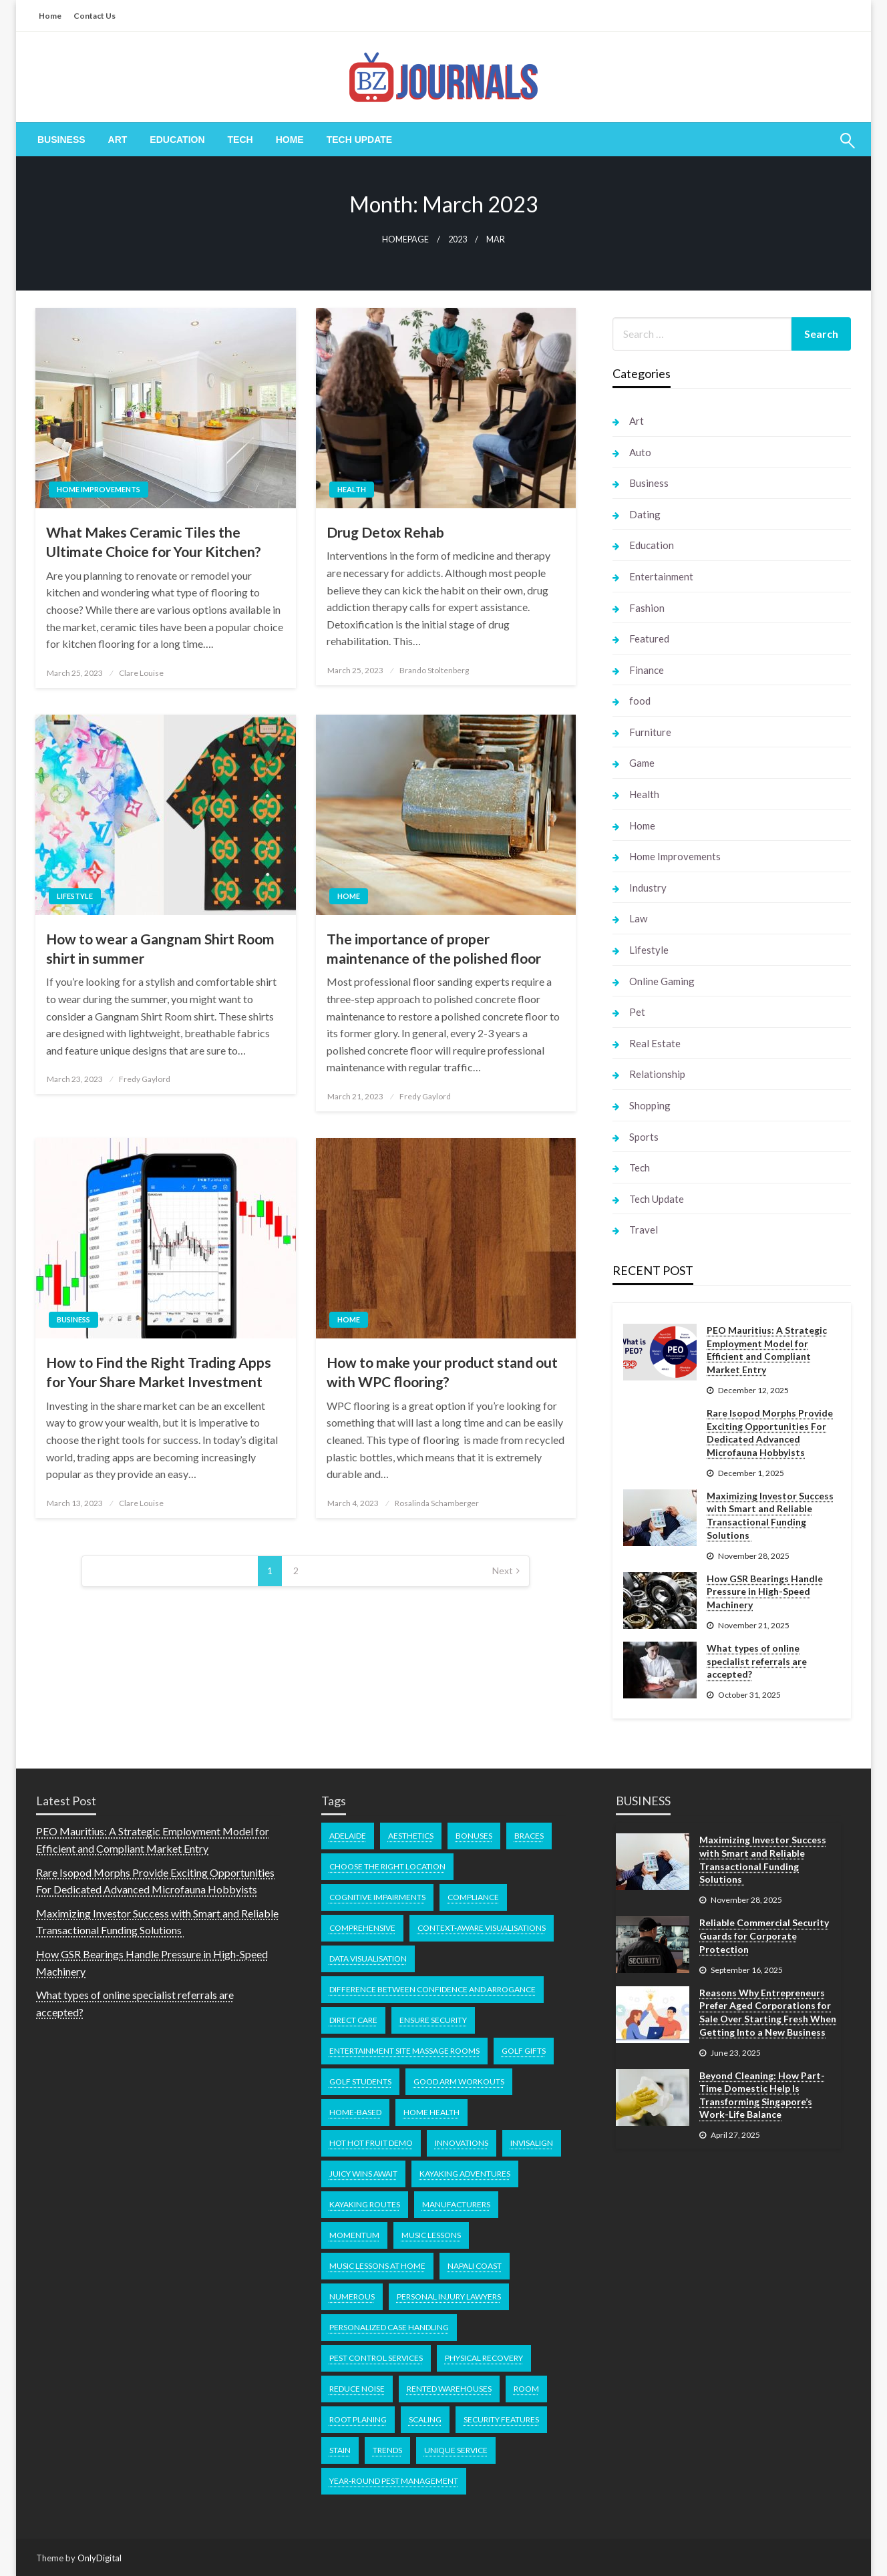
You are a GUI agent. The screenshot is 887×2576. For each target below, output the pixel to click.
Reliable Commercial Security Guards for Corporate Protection (764, 1935)
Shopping (650, 1105)
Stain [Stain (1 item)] (340, 2450)
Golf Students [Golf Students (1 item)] (360, 2081)
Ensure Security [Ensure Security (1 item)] (433, 2020)
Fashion (647, 608)
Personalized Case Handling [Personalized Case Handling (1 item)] (389, 2327)
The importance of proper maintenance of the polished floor (434, 948)
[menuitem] (61, 139)
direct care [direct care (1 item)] (353, 2020)
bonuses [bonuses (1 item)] (474, 1836)
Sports (644, 1137)
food (640, 701)
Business (61, 139)
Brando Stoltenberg (434, 670)
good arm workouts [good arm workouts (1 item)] (458, 2081)
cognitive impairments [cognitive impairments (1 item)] (377, 1897)
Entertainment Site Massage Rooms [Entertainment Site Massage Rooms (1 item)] (404, 2051)
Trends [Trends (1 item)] (387, 2450)
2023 (457, 239)
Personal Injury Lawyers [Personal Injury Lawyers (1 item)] (449, 2296)
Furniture (650, 732)
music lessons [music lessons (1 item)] (431, 2235)
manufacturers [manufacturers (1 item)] (456, 2204)
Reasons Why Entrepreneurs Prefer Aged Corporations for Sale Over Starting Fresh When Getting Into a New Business (767, 2012)
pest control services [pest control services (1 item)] (376, 2358)
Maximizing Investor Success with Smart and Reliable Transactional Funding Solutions (770, 1515)
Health (351, 489)
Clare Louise (141, 673)
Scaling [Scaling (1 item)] (425, 2419)
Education (177, 139)
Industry (648, 888)
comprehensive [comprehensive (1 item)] (362, 1928)
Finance (646, 670)
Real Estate (655, 1043)
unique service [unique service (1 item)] (456, 2450)
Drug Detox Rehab (385, 532)
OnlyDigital (99, 2558)
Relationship (657, 1074)
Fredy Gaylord (144, 1079)
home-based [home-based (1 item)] (355, 2112)
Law (638, 918)
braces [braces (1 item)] (529, 1836)
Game (642, 763)
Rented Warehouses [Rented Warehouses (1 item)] (449, 2389)
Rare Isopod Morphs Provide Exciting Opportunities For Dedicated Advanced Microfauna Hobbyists (770, 1432)
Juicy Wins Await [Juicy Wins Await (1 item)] (363, 2174)
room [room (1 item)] (526, 2389)
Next (502, 1570)
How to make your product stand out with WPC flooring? (442, 1372)
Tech (240, 139)
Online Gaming (662, 981)
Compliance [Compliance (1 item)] (473, 1897)
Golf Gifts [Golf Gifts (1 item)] (524, 2051)
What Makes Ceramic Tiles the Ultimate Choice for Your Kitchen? (153, 542)
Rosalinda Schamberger (437, 1503)
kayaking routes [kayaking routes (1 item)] (364, 2204)
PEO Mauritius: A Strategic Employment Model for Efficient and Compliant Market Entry (767, 1349)
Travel (643, 1230)
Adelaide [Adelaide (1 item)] (347, 1836)
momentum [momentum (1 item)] (354, 2235)
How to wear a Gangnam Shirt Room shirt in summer (160, 948)
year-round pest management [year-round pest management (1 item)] (393, 2481)
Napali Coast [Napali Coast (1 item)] (475, 2266)
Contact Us (94, 16)
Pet (637, 1012)
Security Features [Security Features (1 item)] (501, 2419)
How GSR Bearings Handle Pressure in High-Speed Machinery (765, 1591)
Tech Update (360, 139)
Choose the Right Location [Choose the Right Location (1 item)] (387, 1866)
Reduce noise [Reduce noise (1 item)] (357, 2389)
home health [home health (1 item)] (431, 2112)
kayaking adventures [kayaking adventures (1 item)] (464, 2174)
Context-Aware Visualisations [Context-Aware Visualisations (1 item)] (481, 1928)
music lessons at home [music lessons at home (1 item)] (377, 2266)
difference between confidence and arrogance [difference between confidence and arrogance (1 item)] (432, 1989)
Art (118, 139)
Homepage (405, 239)
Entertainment (661, 576)
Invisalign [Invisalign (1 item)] (531, 2143)
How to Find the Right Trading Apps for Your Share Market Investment (158, 1372)
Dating (645, 514)
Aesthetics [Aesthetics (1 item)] (410, 1836)
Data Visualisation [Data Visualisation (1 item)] (368, 1959)
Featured (649, 638)
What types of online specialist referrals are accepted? (757, 1661)
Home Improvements (98, 489)
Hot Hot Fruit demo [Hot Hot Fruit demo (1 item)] (371, 2143)
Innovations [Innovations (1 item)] (461, 2143)
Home (50, 16)
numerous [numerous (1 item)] (352, 2296)
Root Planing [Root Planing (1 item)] (358, 2419)
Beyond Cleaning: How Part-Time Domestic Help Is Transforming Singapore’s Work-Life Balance (762, 2095)
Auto (640, 452)
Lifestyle (75, 896)
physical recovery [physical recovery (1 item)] (484, 2358)
